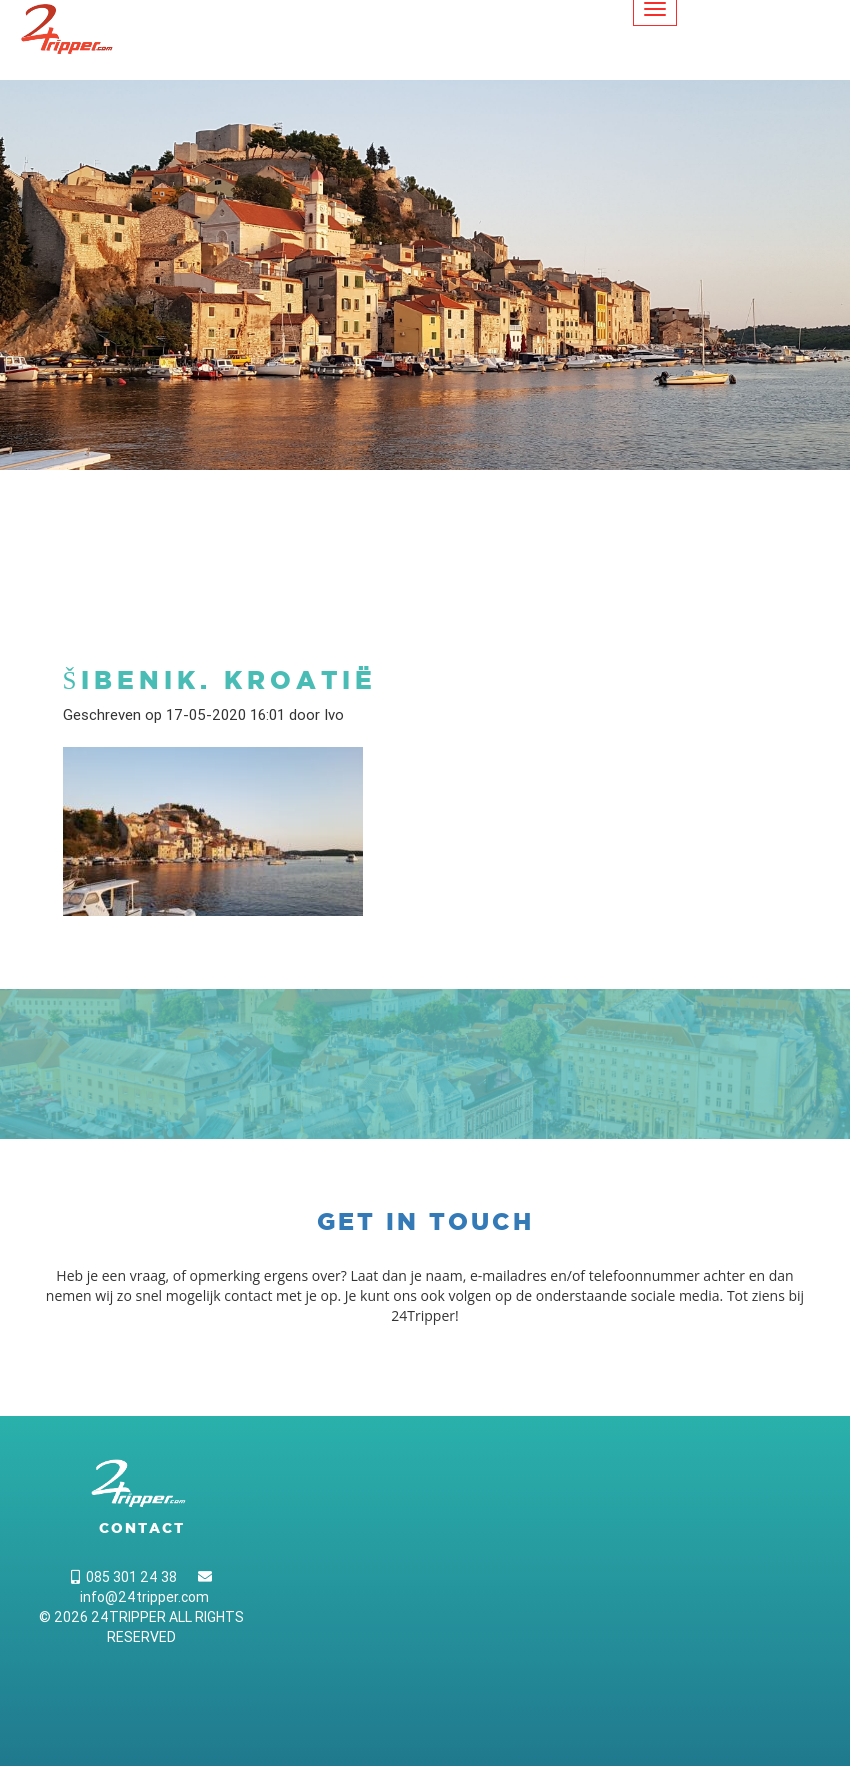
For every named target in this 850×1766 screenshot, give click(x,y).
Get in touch (425, 1221)
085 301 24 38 (124, 1577)
